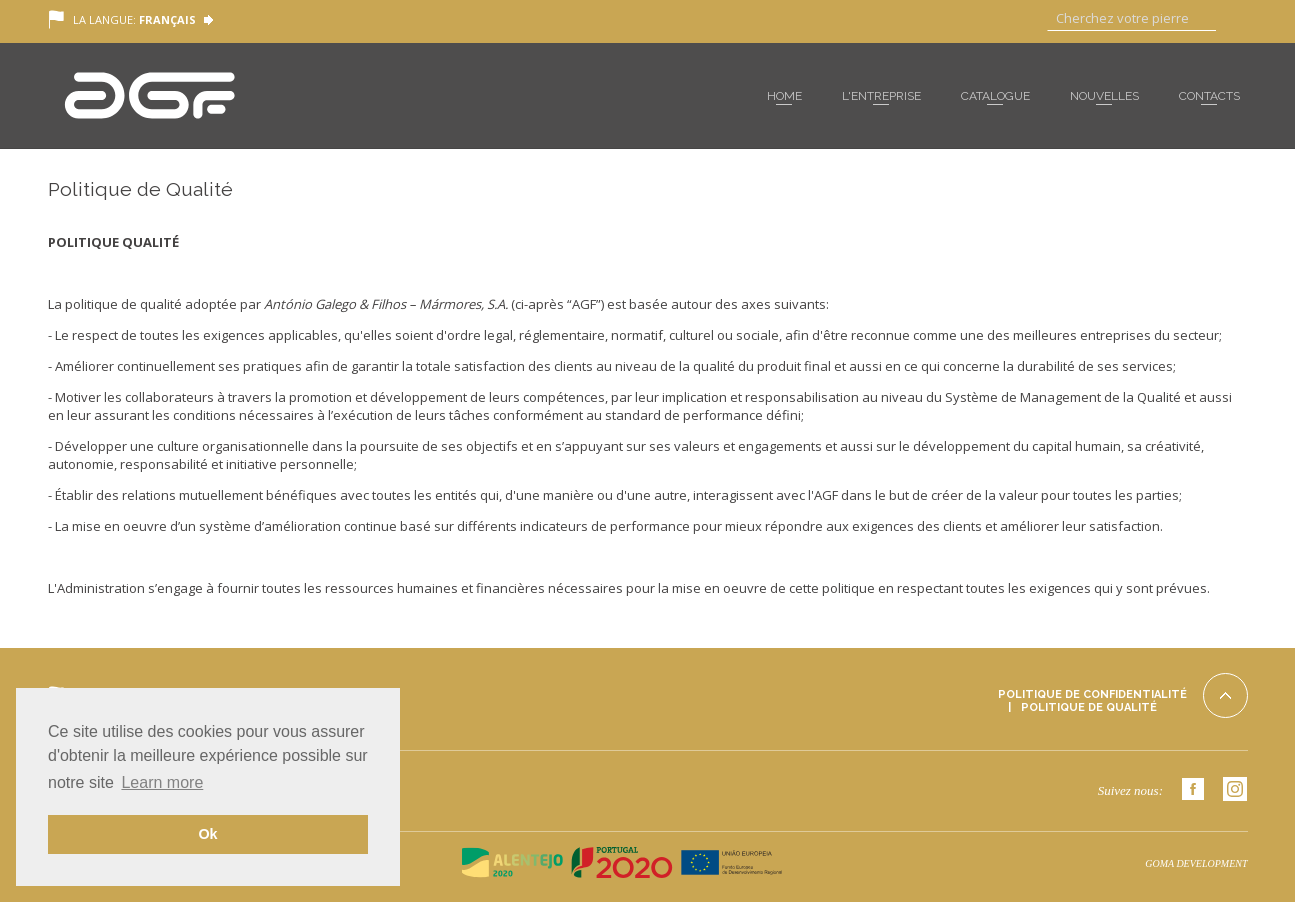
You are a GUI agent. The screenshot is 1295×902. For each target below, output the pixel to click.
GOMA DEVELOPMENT (1196, 863)
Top (1225, 695)
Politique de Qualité (1089, 707)
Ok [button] (207, 834)
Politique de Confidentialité (1092, 694)
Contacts (1209, 96)
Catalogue (995, 96)
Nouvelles (1104, 96)
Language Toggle (208, 20)
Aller (1232, 19)
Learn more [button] (162, 782)
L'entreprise (881, 96)
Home (784, 96)
